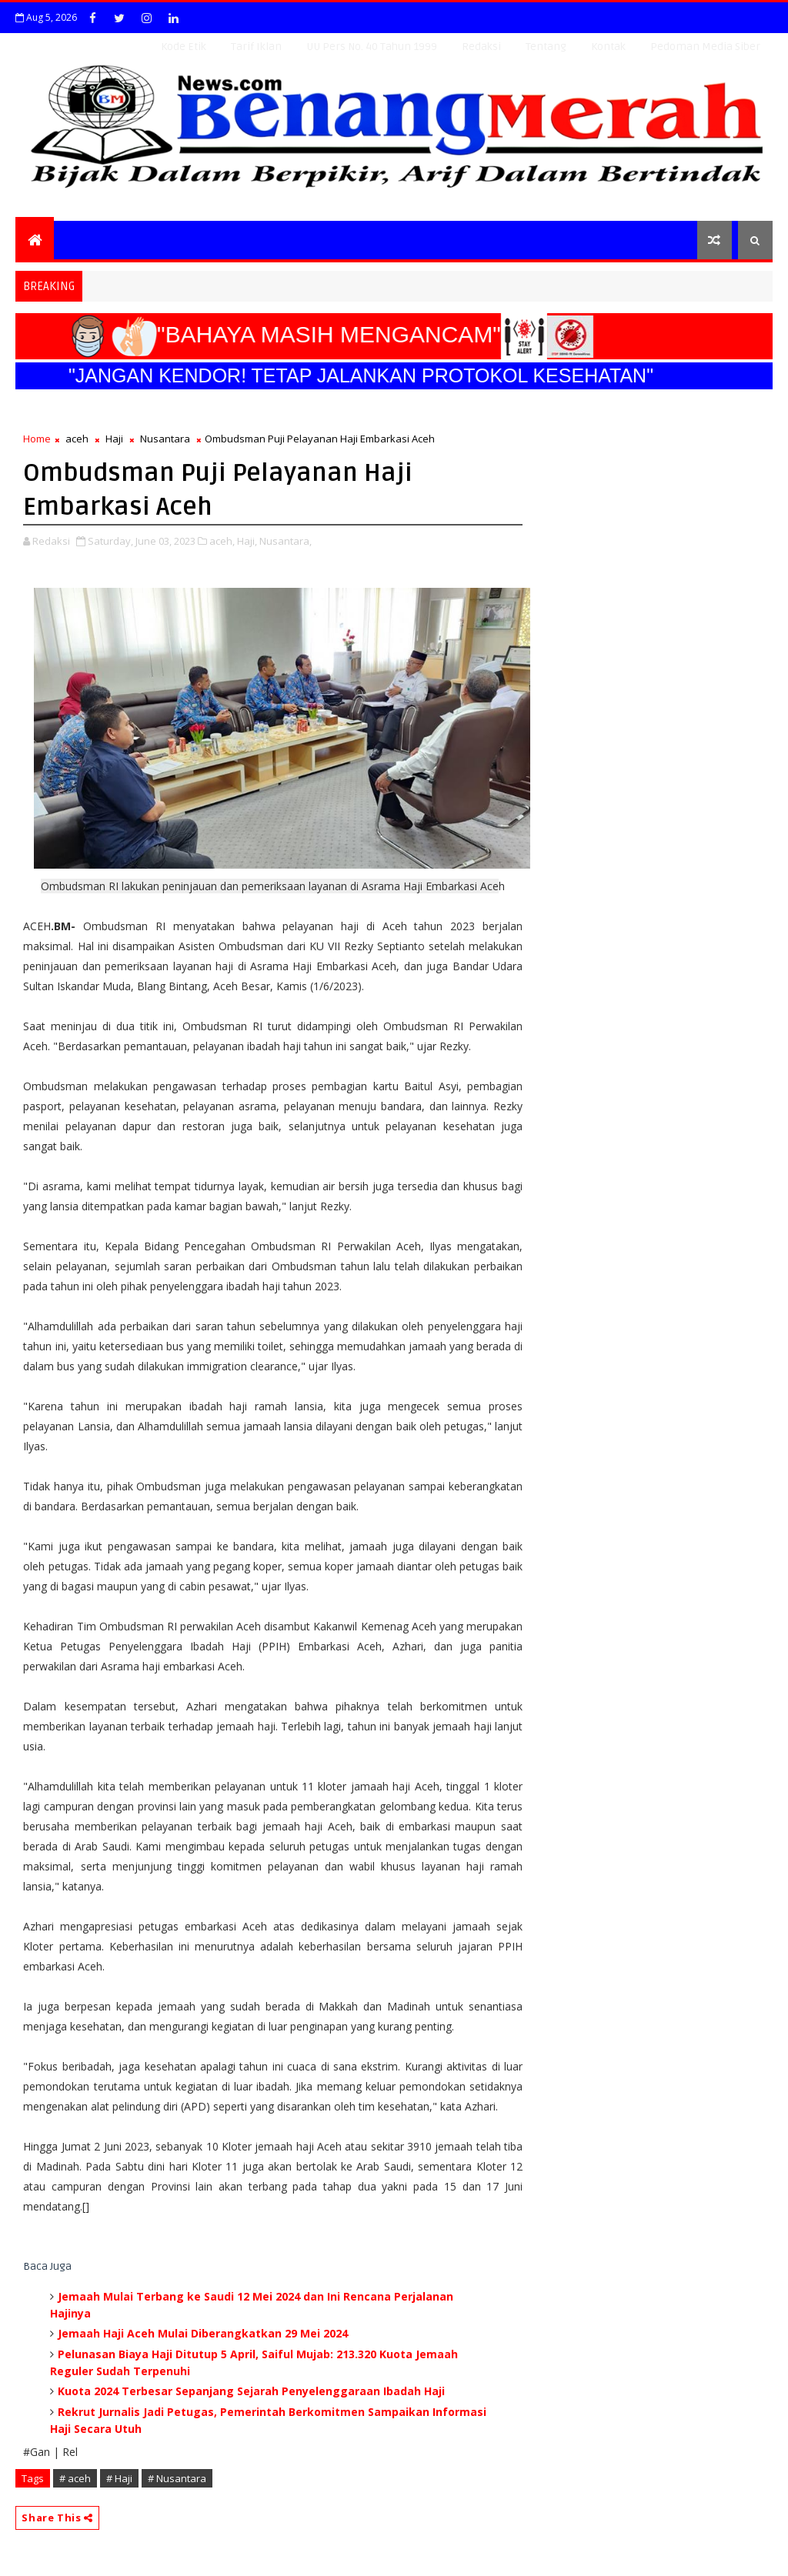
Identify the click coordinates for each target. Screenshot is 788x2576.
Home (37, 438)
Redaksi (481, 46)
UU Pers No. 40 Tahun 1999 (371, 46)
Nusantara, (285, 541)
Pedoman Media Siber (705, 46)
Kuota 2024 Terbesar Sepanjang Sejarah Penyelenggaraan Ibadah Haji (251, 2391)
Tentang (546, 46)
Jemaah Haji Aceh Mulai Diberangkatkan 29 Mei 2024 (203, 2333)
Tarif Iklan (256, 46)
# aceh (75, 2478)
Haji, (247, 541)
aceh (76, 438)
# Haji (119, 2478)
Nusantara (165, 438)
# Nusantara (177, 2478)
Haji (114, 438)
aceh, (222, 541)
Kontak (608, 46)
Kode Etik (183, 46)
